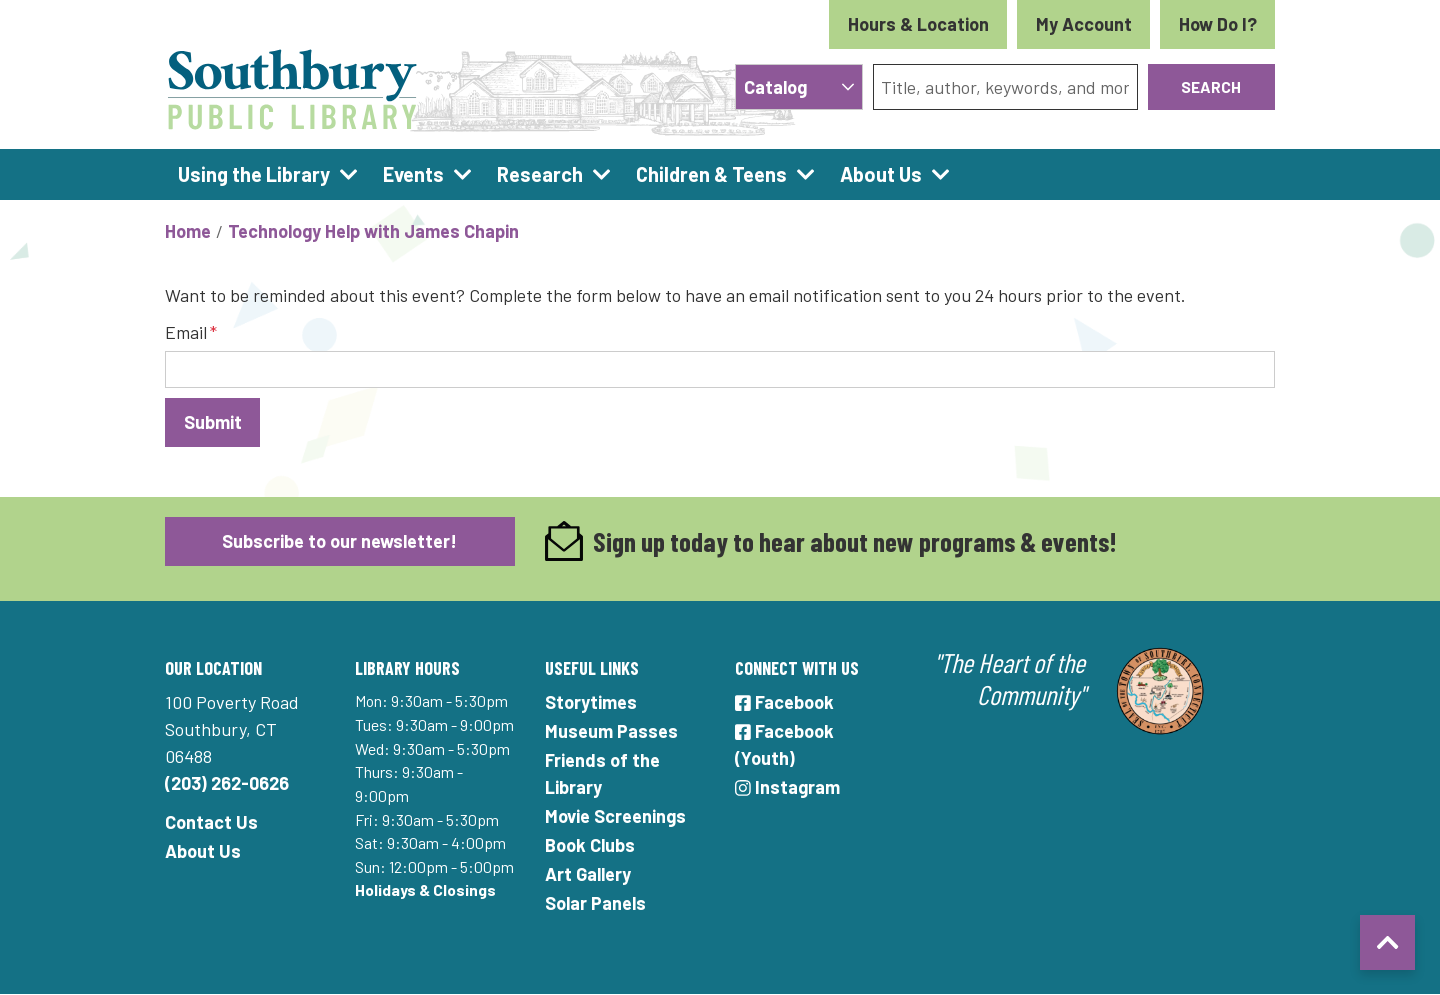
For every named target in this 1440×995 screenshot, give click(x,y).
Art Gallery (588, 874)
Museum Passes (611, 731)
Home (188, 231)
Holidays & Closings (425, 889)
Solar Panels (595, 903)
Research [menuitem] (540, 174)
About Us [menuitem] (881, 174)
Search (1211, 86)
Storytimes (591, 702)
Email (186, 332)
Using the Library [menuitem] (254, 174)
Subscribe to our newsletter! (339, 541)
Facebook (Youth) (784, 744)
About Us (203, 851)
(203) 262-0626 (227, 783)
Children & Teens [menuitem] (711, 174)
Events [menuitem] (413, 174)
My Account (1084, 24)
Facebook (784, 702)
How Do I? (1218, 24)
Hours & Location (918, 24)
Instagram (787, 787)
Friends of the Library (602, 773)
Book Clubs (590, 845)
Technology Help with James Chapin (373, 231)
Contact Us (211, 822)
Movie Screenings (615, 816)
